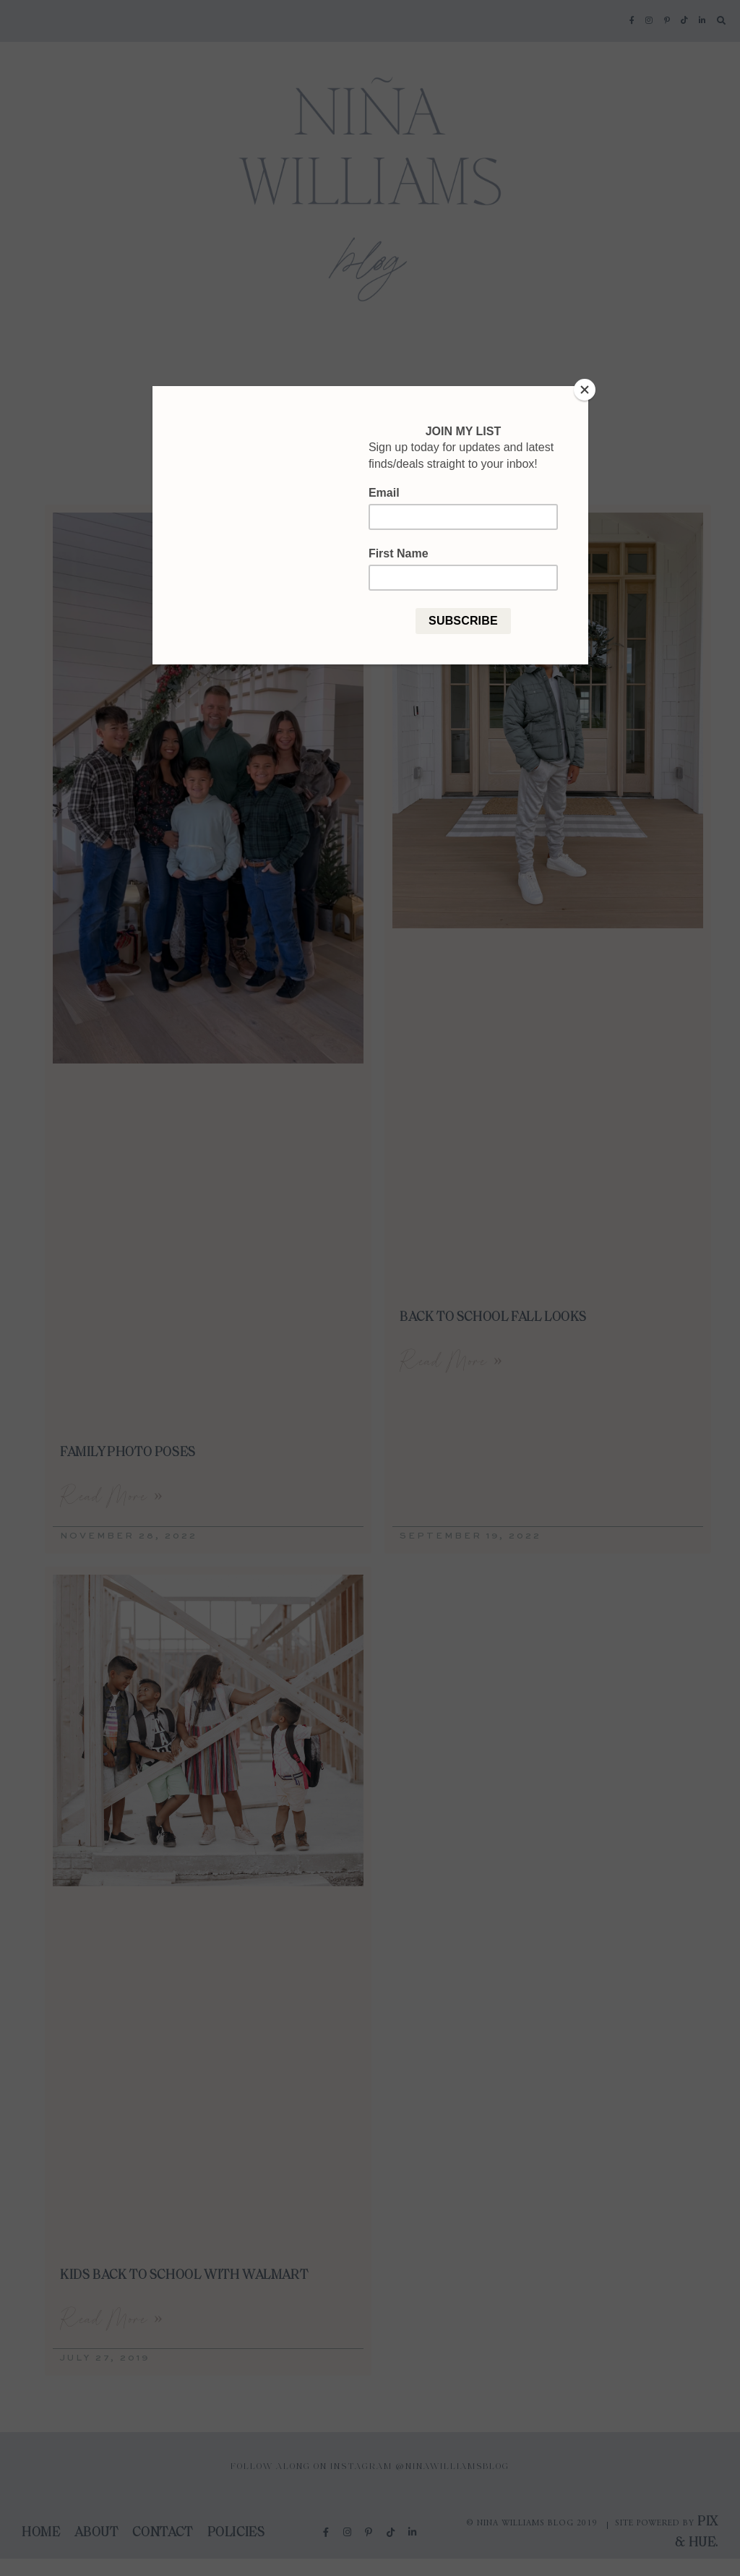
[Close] (584, 390)
